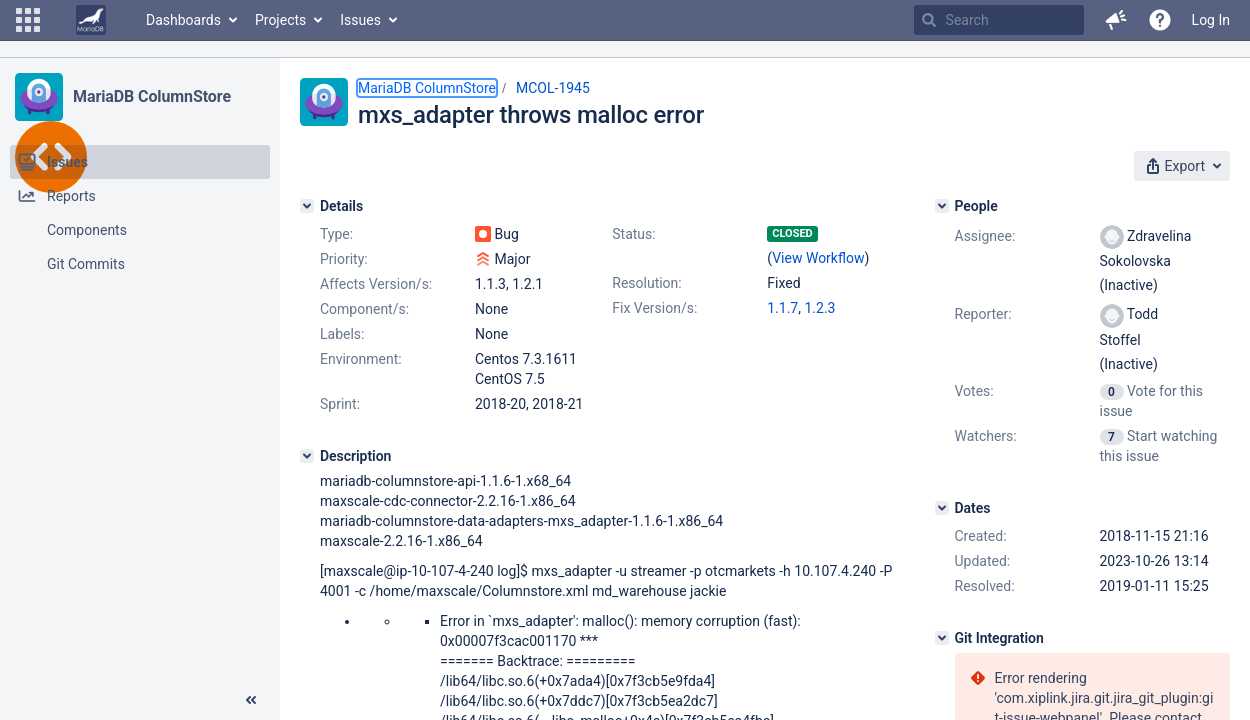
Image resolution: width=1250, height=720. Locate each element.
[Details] (307, 206)
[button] (28, 20)
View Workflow (818, 258)
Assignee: (985, 236)
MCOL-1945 (553, 88)
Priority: (344, 259)
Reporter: (983, 314)
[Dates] (942, 508)
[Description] (307, 456)
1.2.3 (819, 308)
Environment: (361, 359)
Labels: (342, 334)
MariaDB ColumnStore (152, 96)
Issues (360, 20)
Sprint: (340, 404)
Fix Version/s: (654, 308)
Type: (336, 234)
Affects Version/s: (376, 284)
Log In (1211, 20)
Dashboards (183, 20)
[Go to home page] (91, 20)
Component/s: (364, 309)
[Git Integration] (942, 638)
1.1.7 (782, 308)
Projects (280, 20)
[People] (942, 206)
